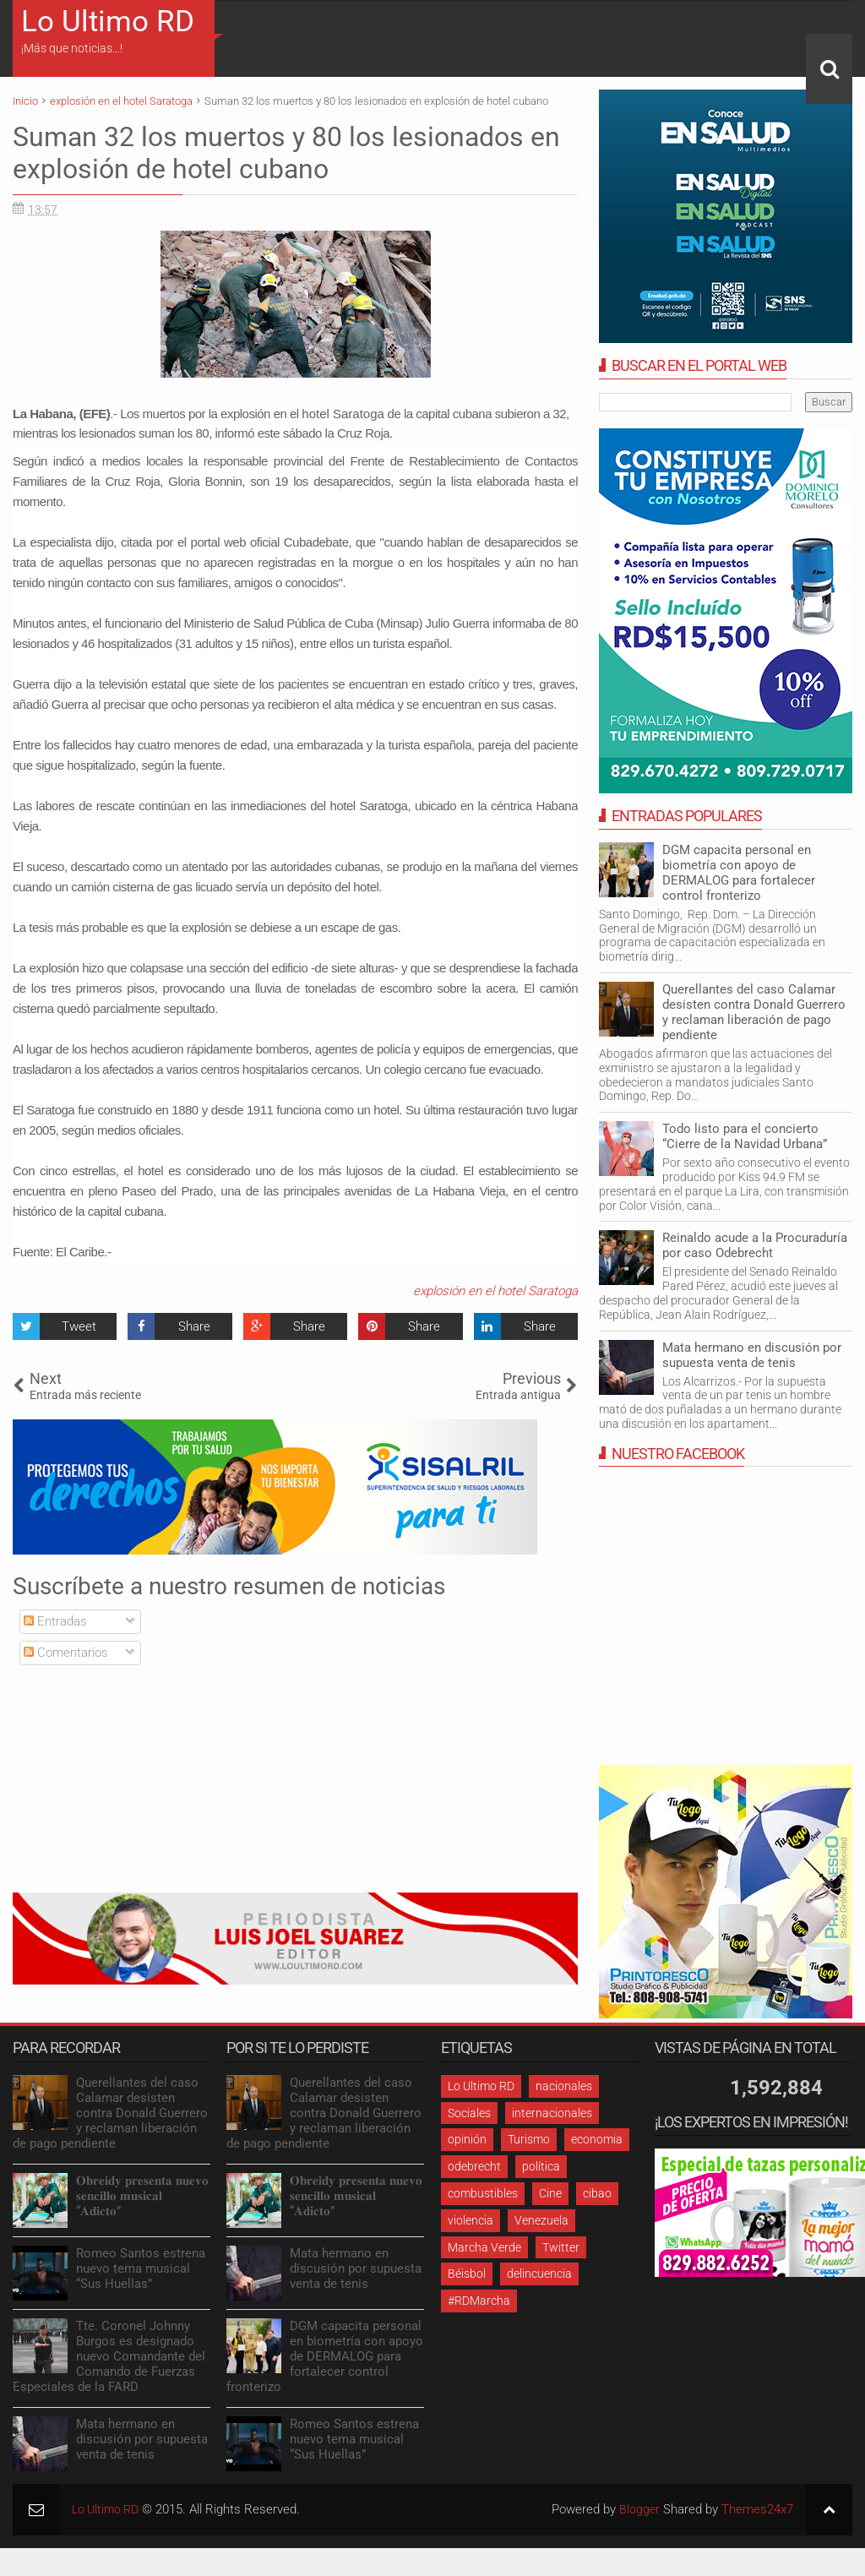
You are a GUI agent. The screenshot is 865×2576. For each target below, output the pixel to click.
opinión (467, 2139)
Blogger (639, 2509)
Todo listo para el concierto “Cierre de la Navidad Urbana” (744, 1136)
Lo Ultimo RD (107, 21)
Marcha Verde (484, 2247)
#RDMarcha (479, 2300)
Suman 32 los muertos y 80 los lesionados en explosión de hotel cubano (286, 153)
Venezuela (541, 2220)
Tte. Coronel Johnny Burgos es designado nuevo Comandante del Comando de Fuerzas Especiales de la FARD (109, 2356)
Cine (550, 2193)
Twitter (560, 2247)
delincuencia (539, 2273)
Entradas (55, 1621)
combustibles (483, 2193)
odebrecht (474, 2166)
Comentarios (66, 1652)
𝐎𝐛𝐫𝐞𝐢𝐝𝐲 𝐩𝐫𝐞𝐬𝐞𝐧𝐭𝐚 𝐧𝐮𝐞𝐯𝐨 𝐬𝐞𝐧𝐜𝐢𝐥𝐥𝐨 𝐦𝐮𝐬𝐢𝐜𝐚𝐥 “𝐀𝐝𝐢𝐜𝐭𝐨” (142, 2196)
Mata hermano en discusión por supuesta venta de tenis (751, 1355)
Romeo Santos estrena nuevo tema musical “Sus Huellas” (140, 2268)
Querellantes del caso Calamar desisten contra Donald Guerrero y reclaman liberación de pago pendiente (754, 1012)
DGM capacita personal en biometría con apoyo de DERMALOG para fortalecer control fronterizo (738, 872)
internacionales (552, 2113)
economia (597, 2139)
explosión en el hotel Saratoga (495, 1291)
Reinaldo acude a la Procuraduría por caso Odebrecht (754, 1245)
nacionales (564, 2086)
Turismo (529, 2139)
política (541, 2166)
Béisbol (467, 2273)
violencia (470, 2220)
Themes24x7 (757, 2509)
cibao (597, 2193)
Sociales (469, 2113)
